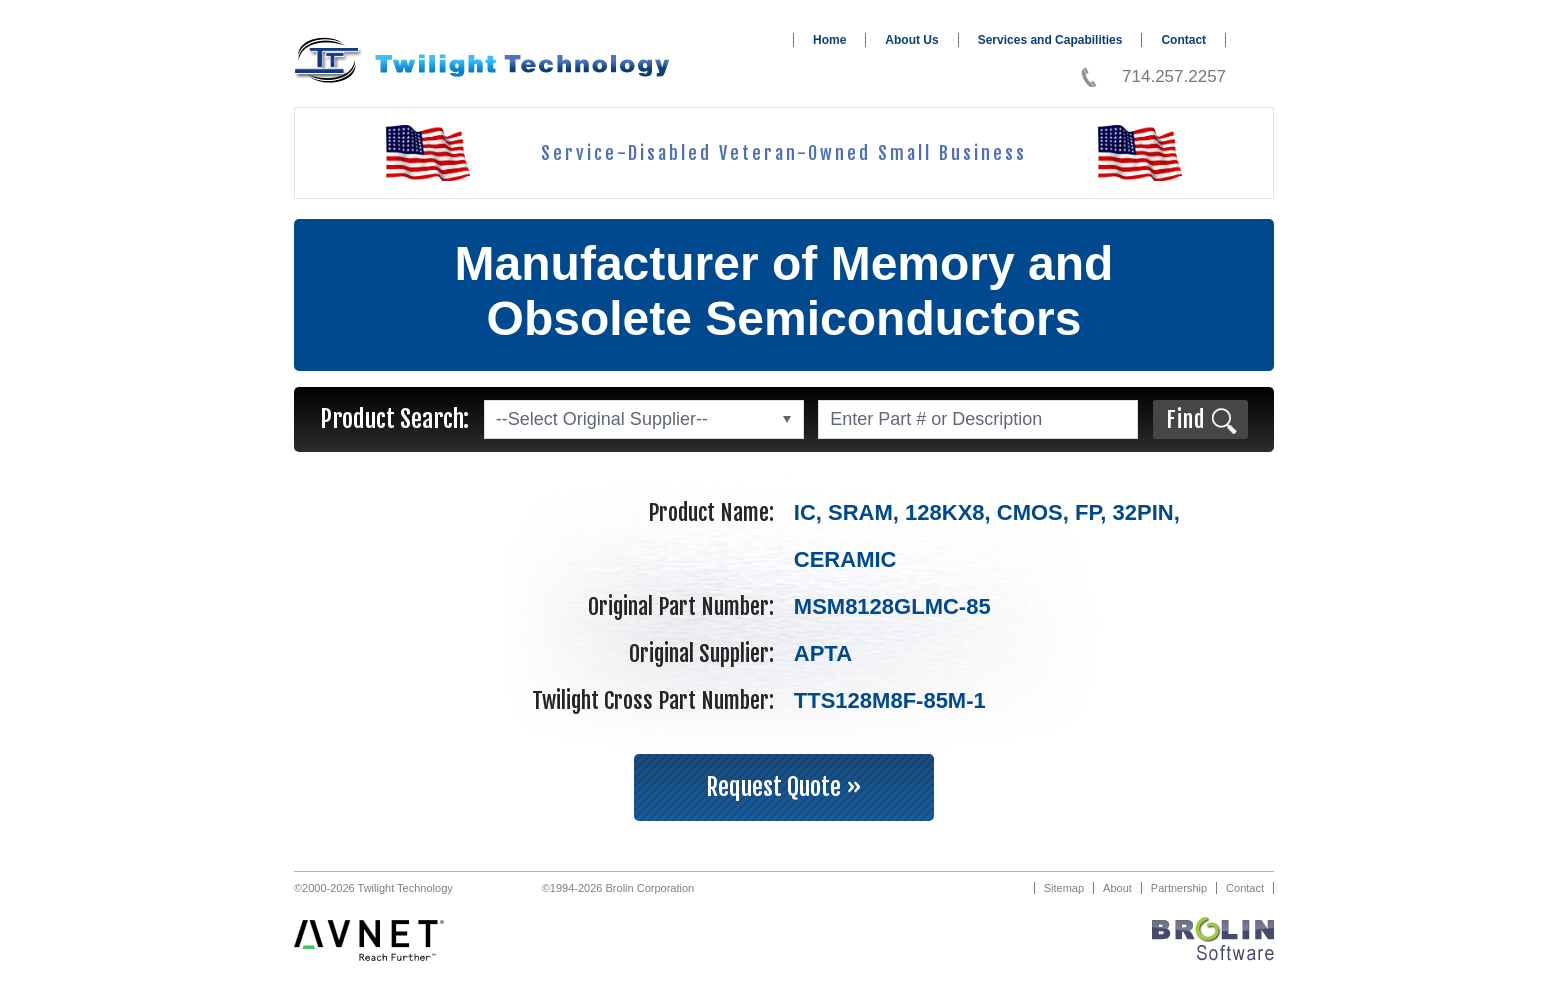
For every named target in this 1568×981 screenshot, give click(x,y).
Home (829, 40)
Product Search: (394, 419)
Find (1185, 419)
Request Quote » (784, 787)
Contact (1183, 40)
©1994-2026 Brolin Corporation (618, 888)
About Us (911, 40)
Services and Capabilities (1050, 40)
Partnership (1179, 888)
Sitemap (1064, 888)
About (1117, 888)
